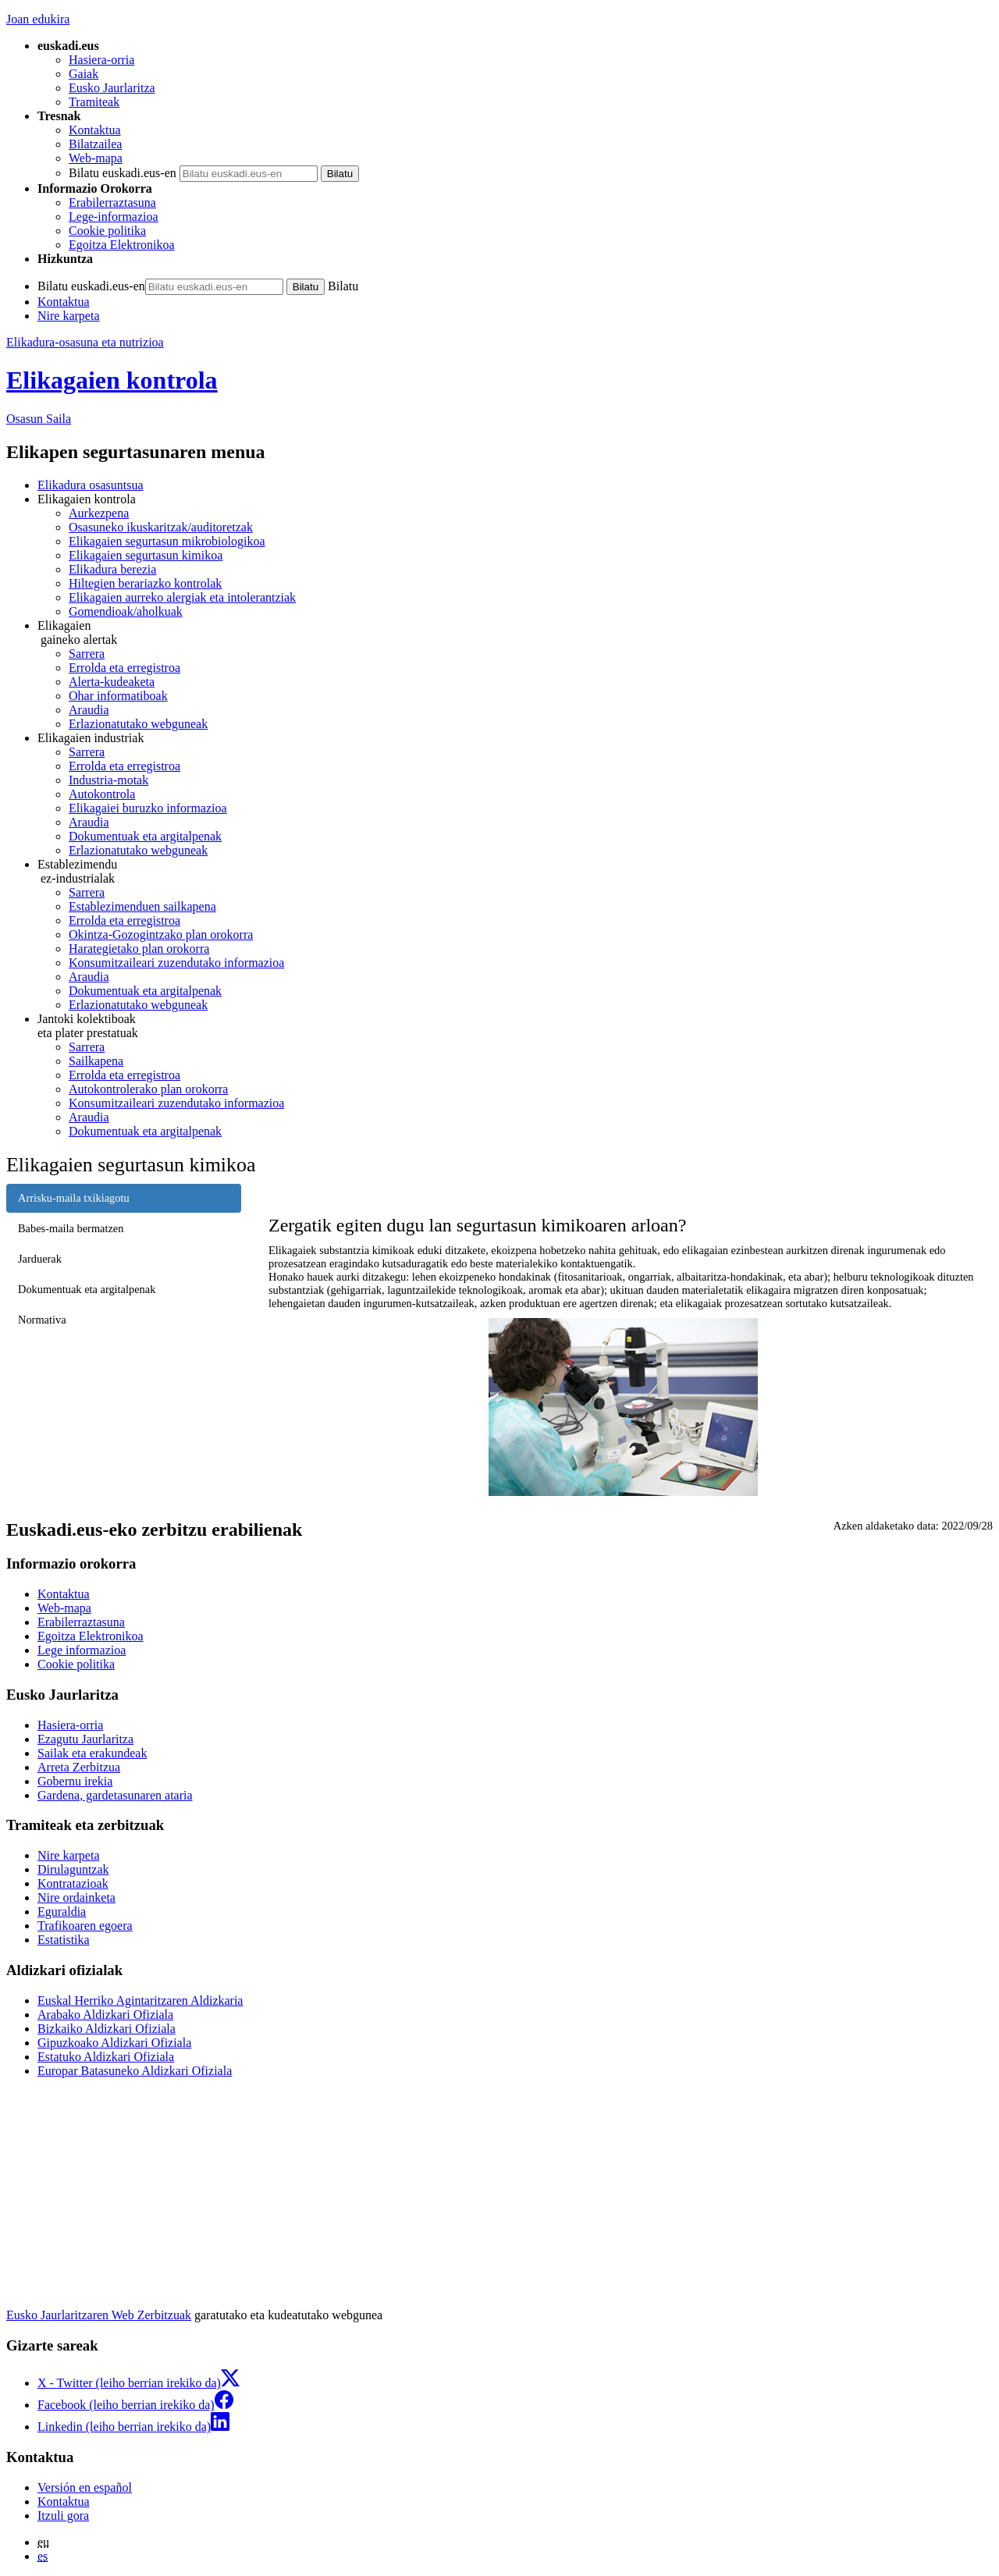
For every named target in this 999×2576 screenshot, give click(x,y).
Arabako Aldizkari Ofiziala (105, 2014)
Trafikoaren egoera (85, 1925)
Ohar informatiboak (118, 695)
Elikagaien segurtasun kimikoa (145, 555)
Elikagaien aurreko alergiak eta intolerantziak (182, 597)
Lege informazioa (81, 1650)
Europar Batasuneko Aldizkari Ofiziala (134, 2070)
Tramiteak (94, 101)
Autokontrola (102, 794)
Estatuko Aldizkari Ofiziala (105, 2056)
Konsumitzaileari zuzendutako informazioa (176, 962)
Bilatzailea (95, 144)
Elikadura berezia (112, 569)
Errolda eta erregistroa (124, 667)
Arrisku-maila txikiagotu (74, 1198)
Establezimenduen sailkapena (142, 906)
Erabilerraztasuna (112, 202)
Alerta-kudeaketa (112, 681)
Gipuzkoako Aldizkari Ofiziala (114, 2042)
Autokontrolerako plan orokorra (148, 1089)
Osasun (38, 418)
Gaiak (83, 73)
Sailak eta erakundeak (92, 1753)
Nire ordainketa (76, 1897)
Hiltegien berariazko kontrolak (145, 583)
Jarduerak (40, 1258)
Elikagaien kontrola (112, 380)
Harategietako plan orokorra (139, 948)
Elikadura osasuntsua (90, 485)
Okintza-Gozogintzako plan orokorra (161, 934)
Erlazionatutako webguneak (138, 723)
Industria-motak (108, 780)
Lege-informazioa (113, 216)
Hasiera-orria (101, 59)
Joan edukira (37, 19)
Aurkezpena (99, 513)
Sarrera (87, 653)
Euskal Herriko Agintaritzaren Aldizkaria (140, 2000)
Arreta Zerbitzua (78, 1767)
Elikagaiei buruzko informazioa (148, 808)
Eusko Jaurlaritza (112, 87)
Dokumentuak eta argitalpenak (145, 836)
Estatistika (63, 1939)
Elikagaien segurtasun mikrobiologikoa (167, 541)
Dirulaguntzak (73, 1869)
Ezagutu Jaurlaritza (85, 1739)
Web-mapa (96, 158)
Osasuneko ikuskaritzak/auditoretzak (161, 527)
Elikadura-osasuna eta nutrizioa (85, 342)
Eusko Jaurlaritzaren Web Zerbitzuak (98, 2315)
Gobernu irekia (74, 1781)
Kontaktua (95, 130)
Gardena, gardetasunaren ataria (115, 1795)
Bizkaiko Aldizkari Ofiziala (106, 2028)
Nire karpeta (68, 315)
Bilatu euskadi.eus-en (122, 172)
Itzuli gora (63, 2515)
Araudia (89, 709)
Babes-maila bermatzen (70, 1228)
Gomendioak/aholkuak (126, 611)
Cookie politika (107, 230)
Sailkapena (96, 1061)
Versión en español (84, 2487)
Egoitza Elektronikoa (122, 244)
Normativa (42, 1319)
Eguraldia (61, 1911)
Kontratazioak (72, 1883)
